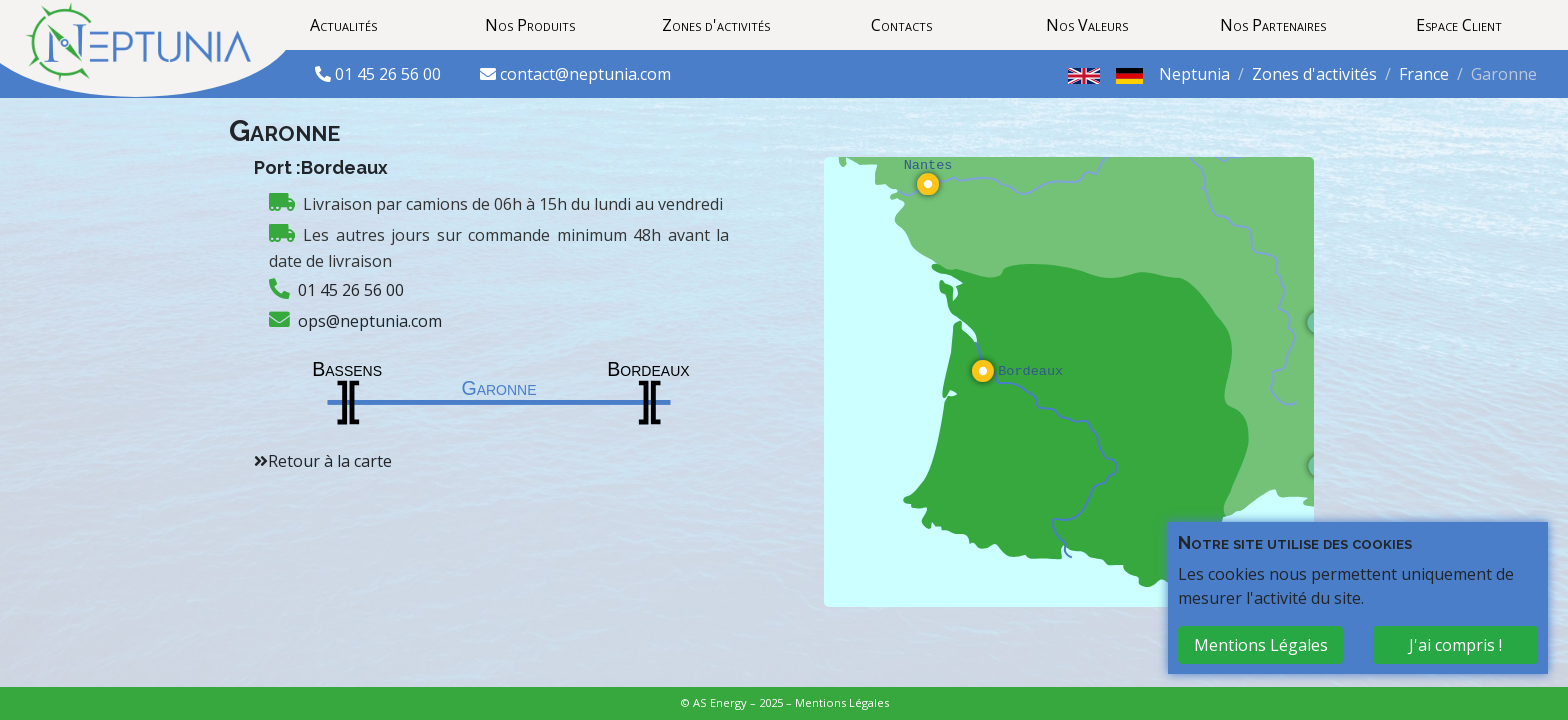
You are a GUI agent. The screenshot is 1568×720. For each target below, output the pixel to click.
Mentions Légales (842, 702)
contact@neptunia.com (585, 74)
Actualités (343, 25)
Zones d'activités (716, 25)
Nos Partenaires (1273, 25)
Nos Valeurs (1087, 25)
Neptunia (1194, 74)
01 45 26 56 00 (390, 74)
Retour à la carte (330, 461)
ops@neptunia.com (370, 321)
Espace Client (1459, 25)
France (1424, 74)
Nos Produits (530, 25)
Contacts (901, 25)
